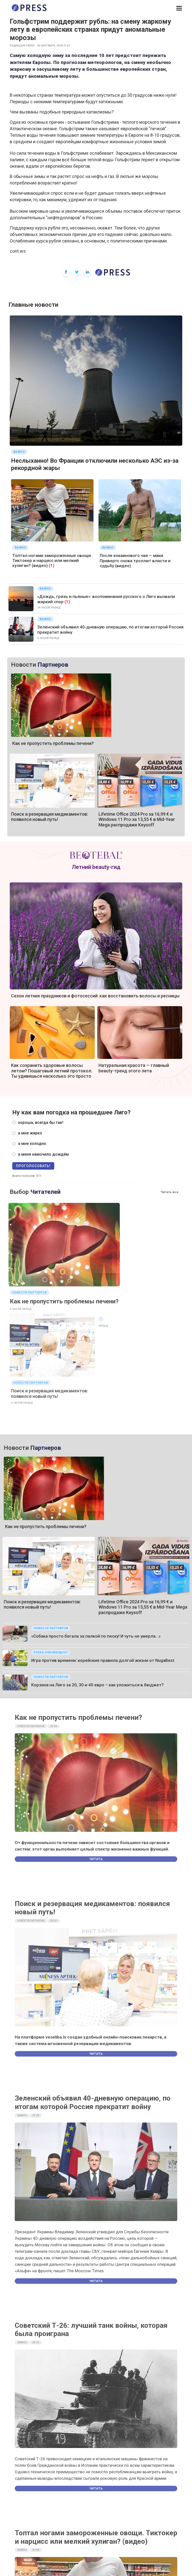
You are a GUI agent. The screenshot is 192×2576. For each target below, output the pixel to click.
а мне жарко (30, 1133)
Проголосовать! (33, 1166)
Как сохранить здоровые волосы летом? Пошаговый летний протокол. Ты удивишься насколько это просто (51, 1071)
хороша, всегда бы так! (40, 1122)
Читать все (169, 1192)
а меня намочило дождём (43, 1154)
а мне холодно (32, 1143)
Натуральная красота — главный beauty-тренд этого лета (133, 1068)
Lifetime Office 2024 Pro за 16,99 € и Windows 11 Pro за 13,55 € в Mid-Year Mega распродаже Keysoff (136, 819)
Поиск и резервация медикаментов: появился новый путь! (49, 816)
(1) (51, 565)
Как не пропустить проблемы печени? (53, 743)
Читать (96, 1859)
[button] (179, 8)
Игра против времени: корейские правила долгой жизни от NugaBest (102, 1660)
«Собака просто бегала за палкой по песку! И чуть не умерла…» (95, 1636)
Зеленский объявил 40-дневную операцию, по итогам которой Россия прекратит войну (92, 2102)
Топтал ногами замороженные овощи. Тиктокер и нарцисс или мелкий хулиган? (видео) (52, 560)
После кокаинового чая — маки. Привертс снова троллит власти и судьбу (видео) (135, 560)
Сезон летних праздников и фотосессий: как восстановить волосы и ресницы (95, 995)
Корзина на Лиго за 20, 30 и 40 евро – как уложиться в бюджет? (97, 1684)
